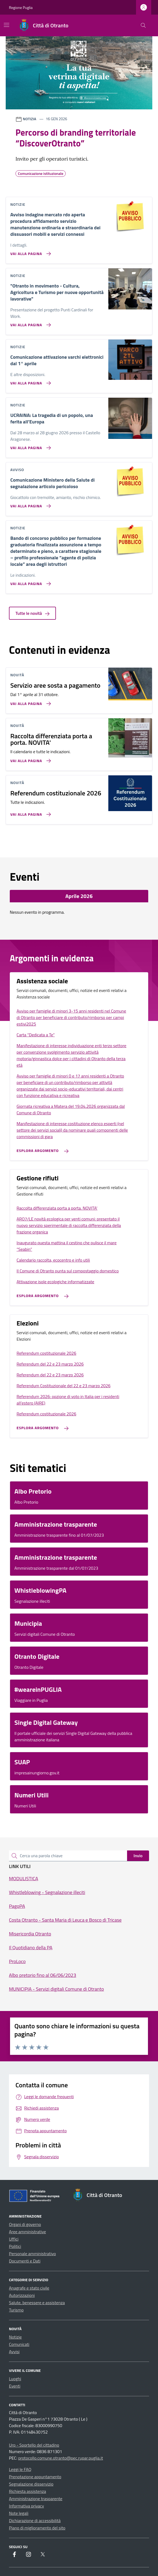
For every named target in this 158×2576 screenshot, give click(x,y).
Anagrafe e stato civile (29, 2288)
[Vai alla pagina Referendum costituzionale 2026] (29, 812)
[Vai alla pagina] (29, 322)
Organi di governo (25, 2224)
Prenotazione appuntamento (35, 2476)
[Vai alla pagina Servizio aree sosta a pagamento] (29, 701)
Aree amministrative (27, 2231)
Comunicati (19, 2344)
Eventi (14, 2386)
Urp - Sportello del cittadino (34, 2445)
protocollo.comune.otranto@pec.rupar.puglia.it (60, 2458)
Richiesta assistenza (27, 2491)
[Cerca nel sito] (143, 25)
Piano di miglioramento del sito (37, 2528)
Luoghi (15, 2378)
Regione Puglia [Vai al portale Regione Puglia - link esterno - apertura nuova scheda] (21, 7)
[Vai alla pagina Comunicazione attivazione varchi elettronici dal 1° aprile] (29, 381)
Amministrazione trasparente (35, 2498)
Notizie (15, 2337)
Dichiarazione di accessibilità (35, 2520)
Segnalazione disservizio (31, 2484)
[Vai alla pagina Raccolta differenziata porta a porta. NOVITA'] (29, 758)
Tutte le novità (32, 613)
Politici (15, 2246)
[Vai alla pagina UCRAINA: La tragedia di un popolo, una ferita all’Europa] (29, 445)
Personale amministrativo (32, 2253)
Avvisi (14, 2351)
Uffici (13, 2239)
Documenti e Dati (24, 2261)
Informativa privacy (26, 2506)
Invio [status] (138, 1855)
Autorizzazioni (22, 2295)
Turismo (16, 2310)
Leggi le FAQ (20, 2469)
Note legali (19, 2513)
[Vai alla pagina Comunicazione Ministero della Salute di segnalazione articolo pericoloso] (29, 503)
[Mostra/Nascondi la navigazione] (6, 25)
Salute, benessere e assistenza (37, 2302)
